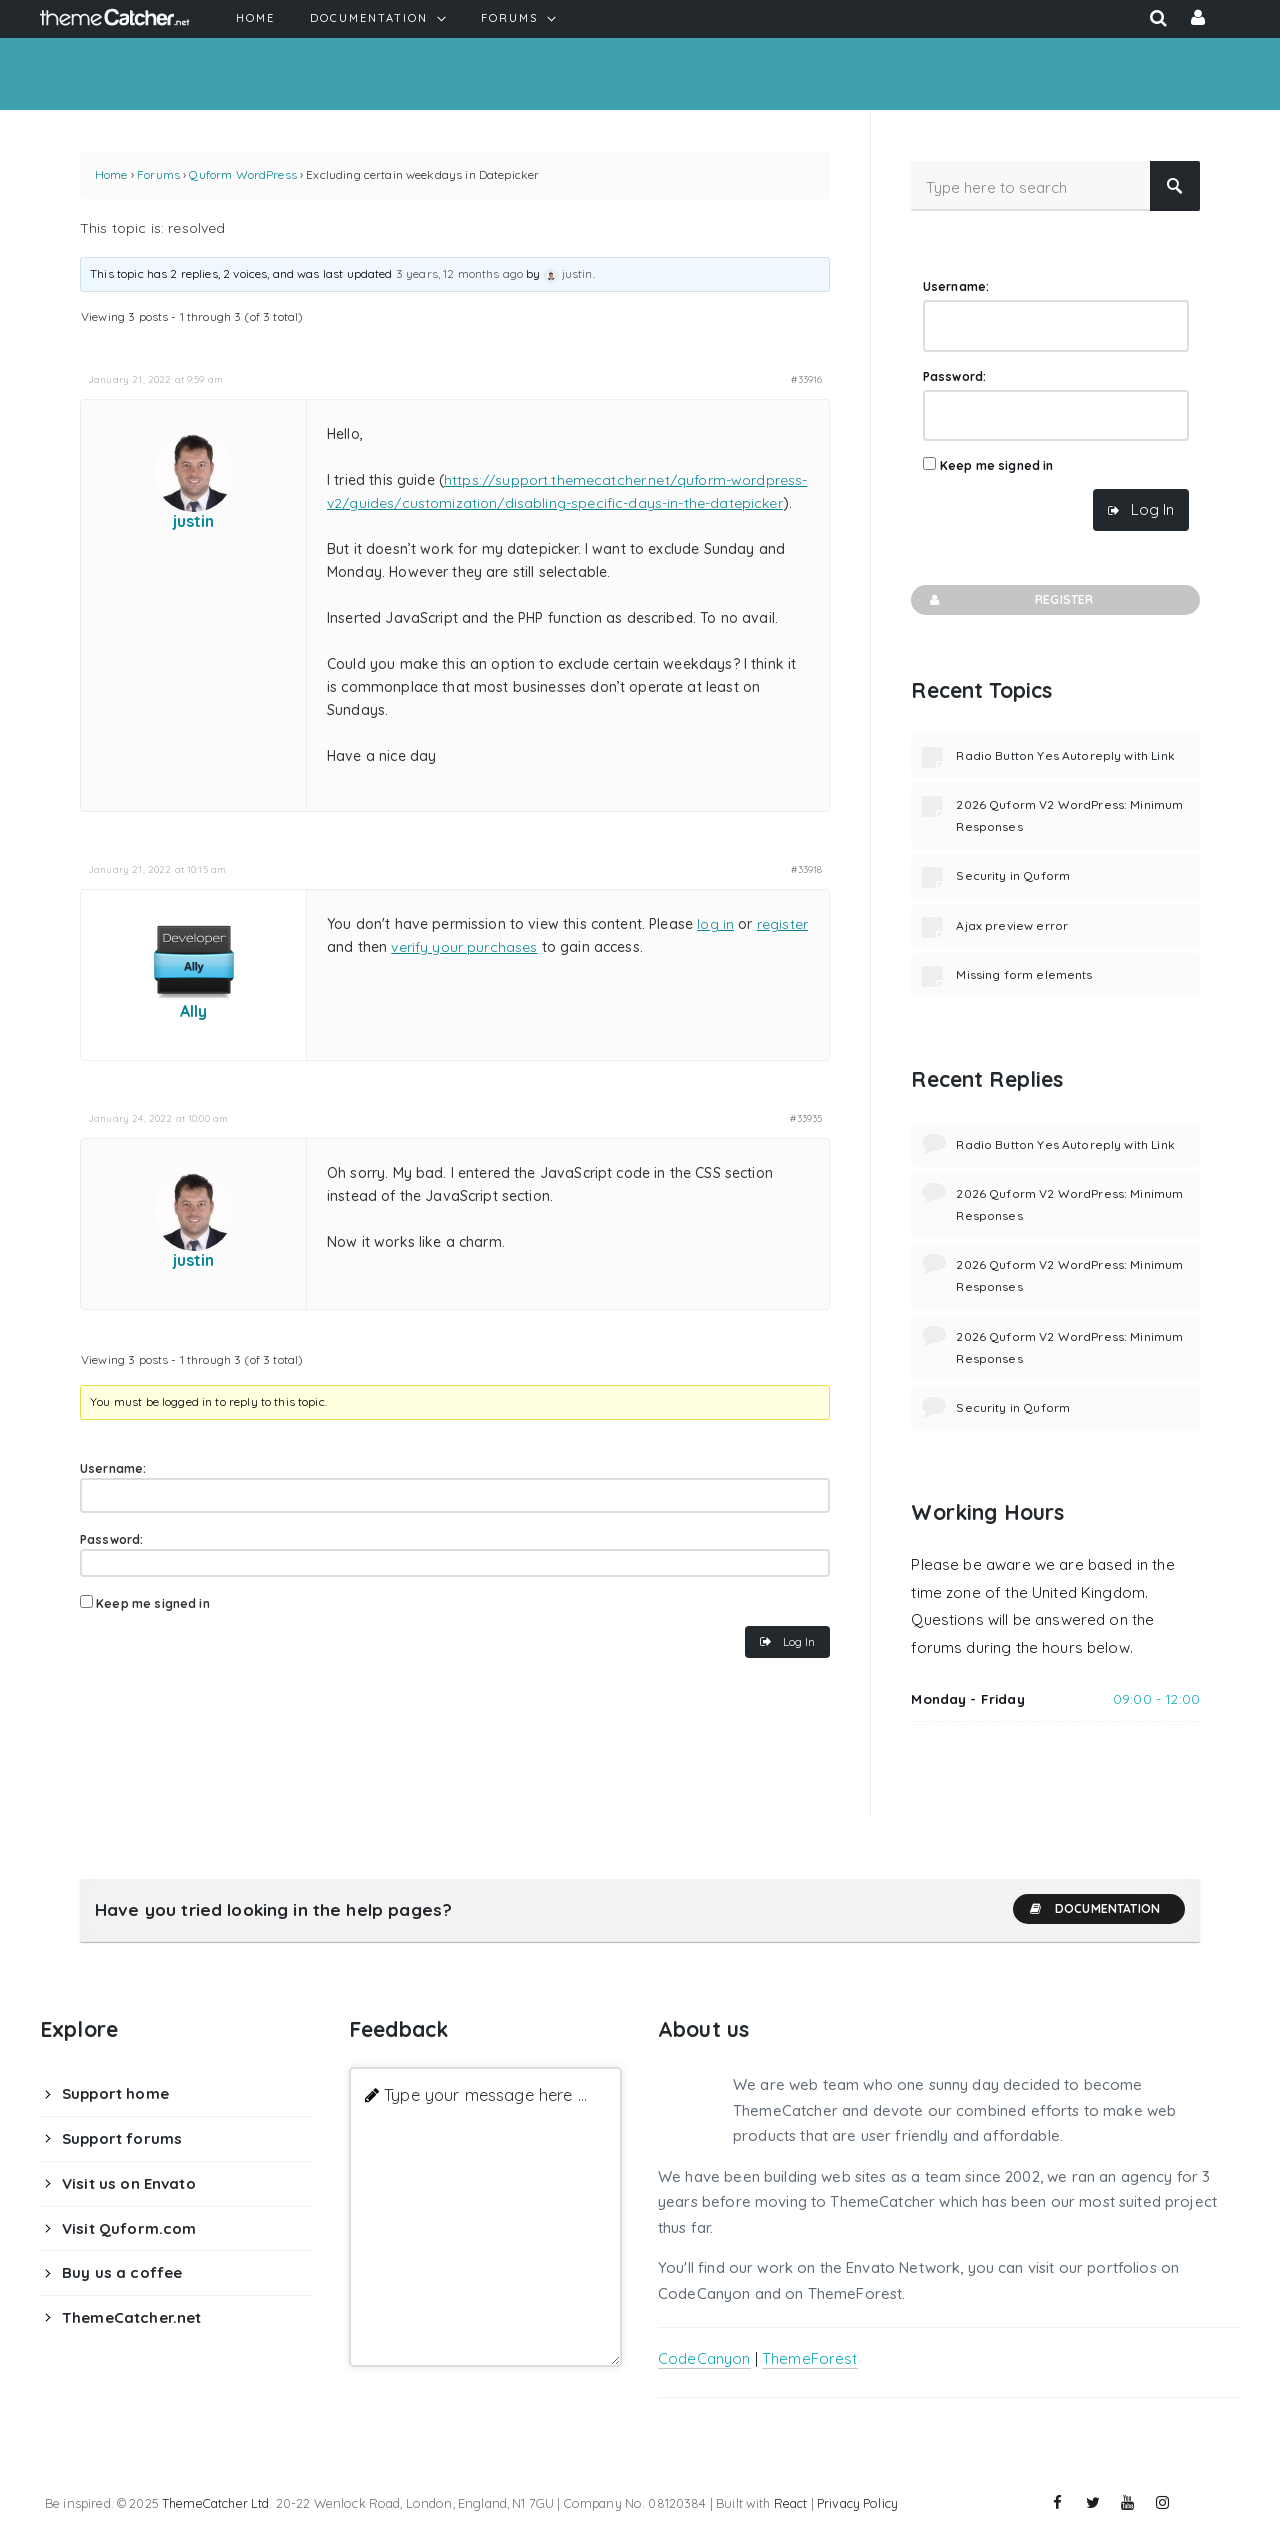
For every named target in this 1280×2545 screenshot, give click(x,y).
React (791, 2503)
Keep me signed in (153, 1603)
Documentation (1094, 1909)
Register (1009, 600)
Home (111, 174)
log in (715, 924)
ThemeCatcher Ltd (215, 2503)
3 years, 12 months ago (459, 273)
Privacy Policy (857, 2503)
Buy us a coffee (122, 2272)
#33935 (806, 1118)
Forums (158, 174)
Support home (115, 2093)
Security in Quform (1013, 875)
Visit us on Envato (129, 2183)
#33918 (806, 869)
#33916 (806, 379)
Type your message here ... (485, 2094)
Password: (111, 1539)
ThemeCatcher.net (131, 2317)
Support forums (122, 2138)
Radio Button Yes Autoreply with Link (1065, 755)
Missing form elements (1024, 974)
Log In (799, 1641)
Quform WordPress (242, 174)
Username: (113, 1468)
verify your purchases (464, 947)
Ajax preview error (1012, 925)
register (782, 924)
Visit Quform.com (129, 2228)
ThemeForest (810, 2358)
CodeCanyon (704, 2358)
